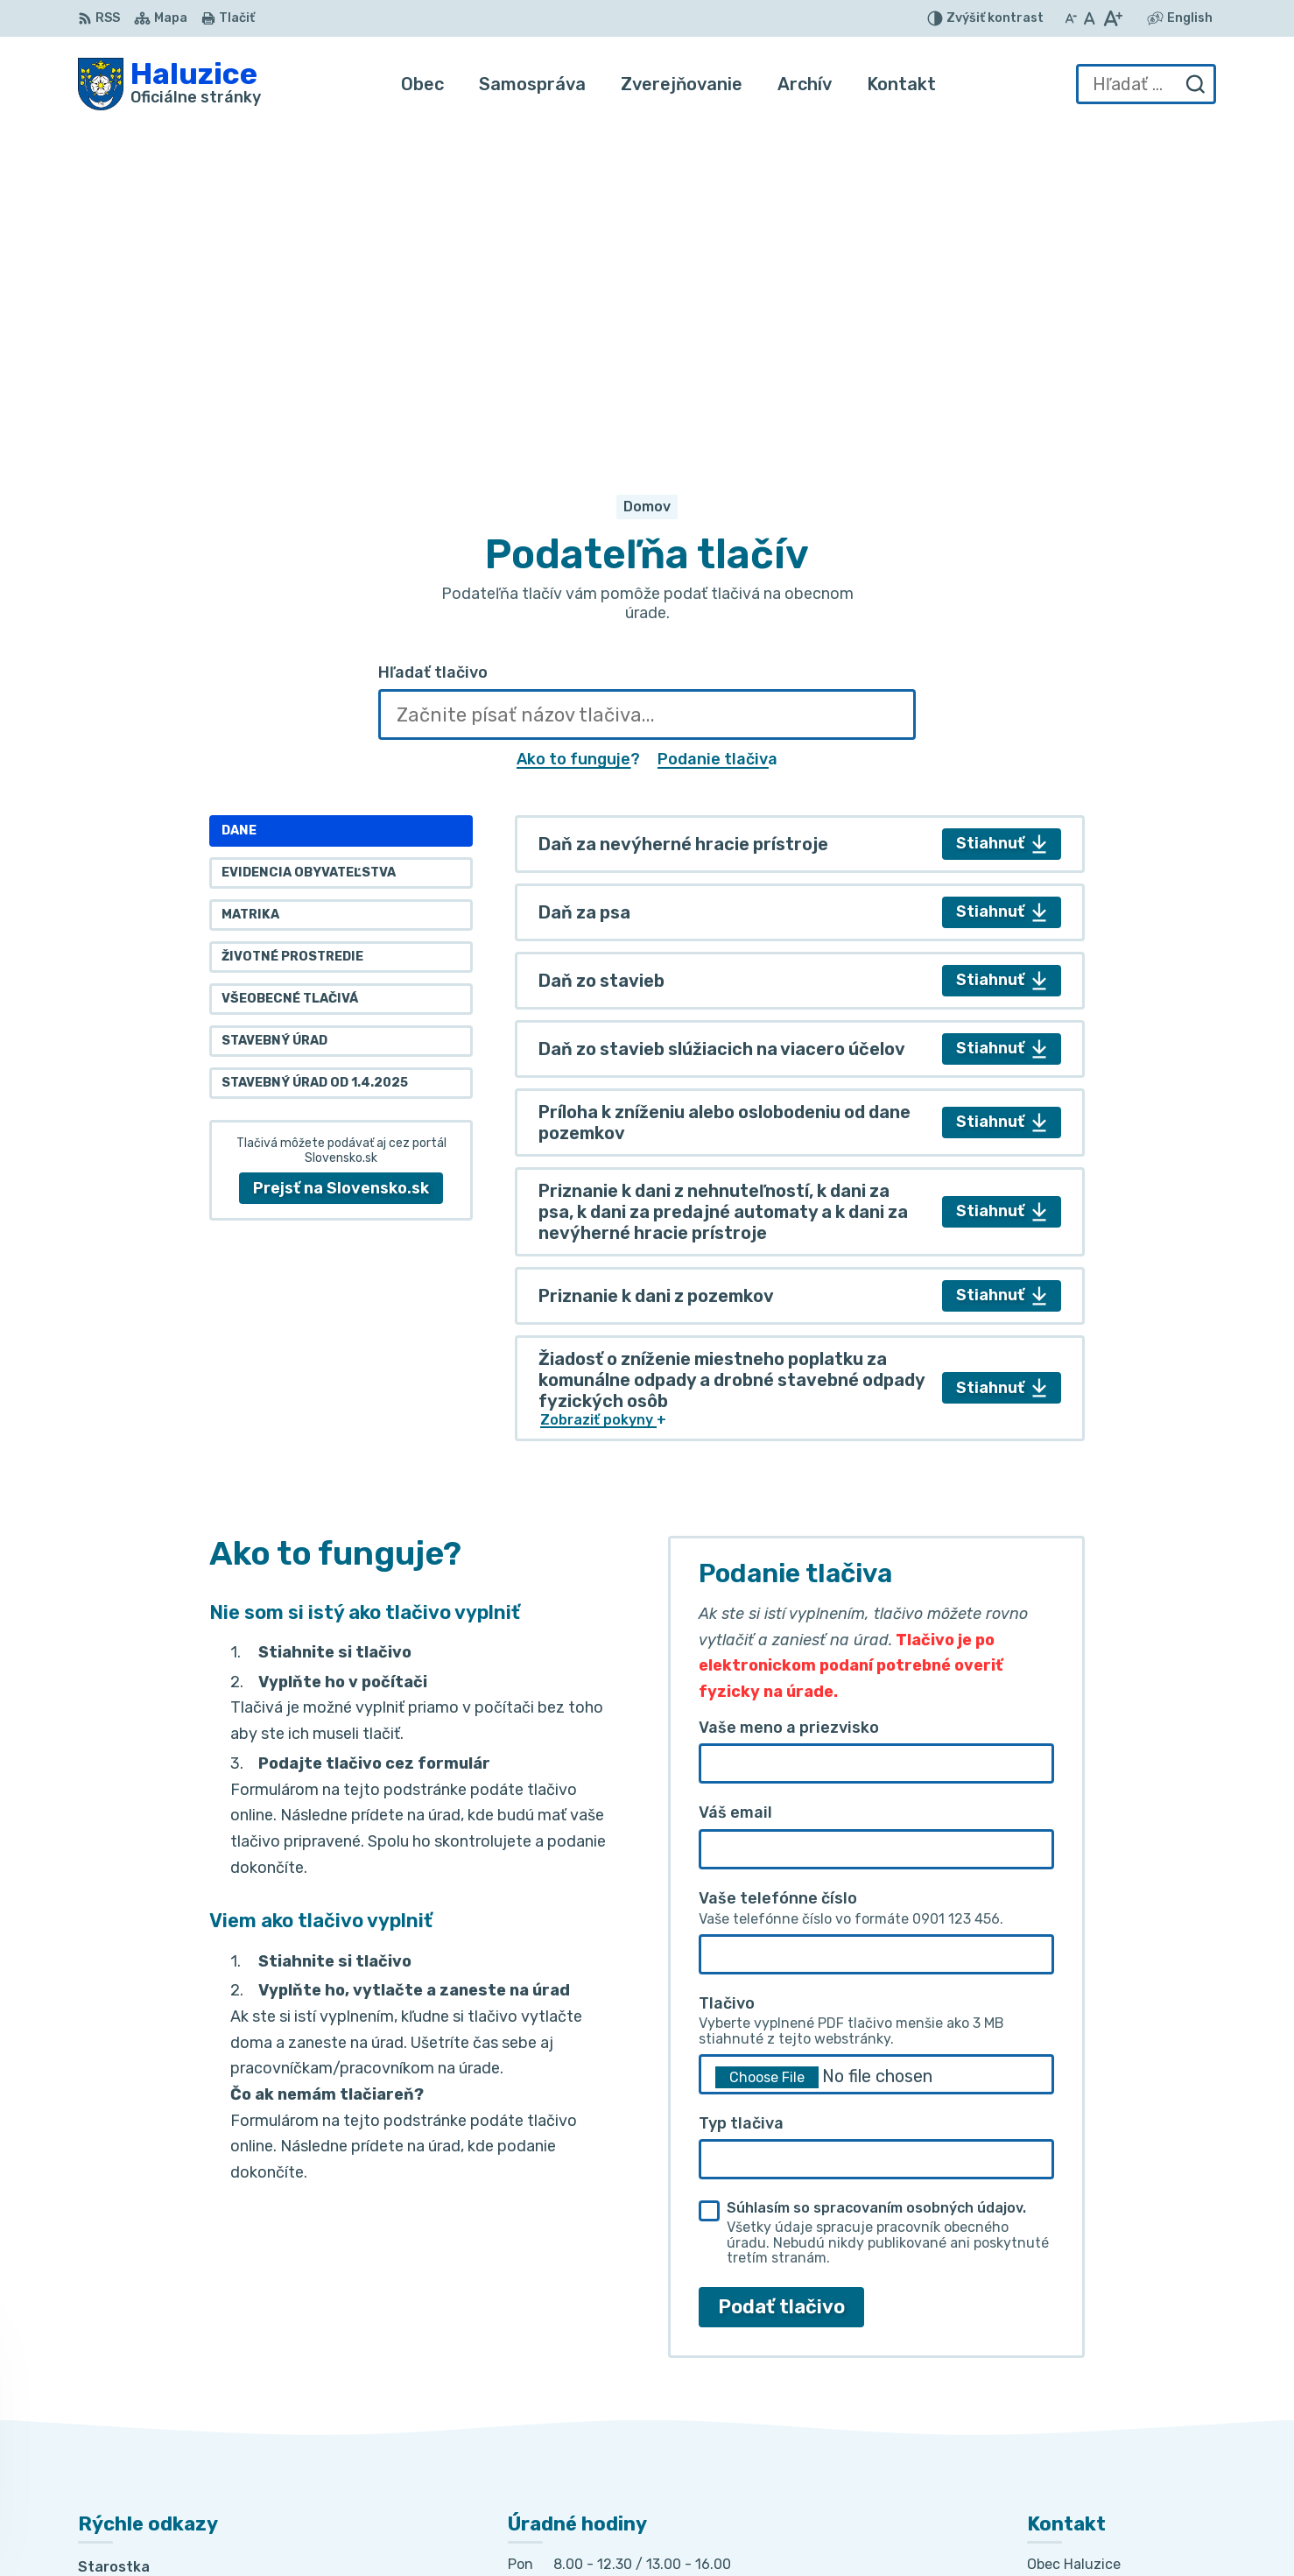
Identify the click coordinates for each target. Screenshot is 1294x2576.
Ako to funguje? (578, 430)
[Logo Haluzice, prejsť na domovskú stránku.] (169, 84)
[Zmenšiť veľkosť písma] (1070, 18)
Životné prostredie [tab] (292, 629)
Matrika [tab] (250, 587)
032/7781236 (1075, 2374)
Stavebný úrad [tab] (274, 713)
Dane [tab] (239, 503)
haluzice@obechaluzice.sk (1119, 2413)
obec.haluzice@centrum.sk (1121, 2433)
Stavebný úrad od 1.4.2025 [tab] (315, 755)
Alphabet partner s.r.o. (668, 2529)
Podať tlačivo (781, 1978)
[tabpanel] (800, 800)
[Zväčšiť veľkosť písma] (1112, 18)
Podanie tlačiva (717, 430)
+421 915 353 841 (1089, 2394)
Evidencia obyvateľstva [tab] (309, 545)
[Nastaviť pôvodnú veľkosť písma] (1089, 18)
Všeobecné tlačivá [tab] (290, 671)
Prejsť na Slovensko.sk (341, 859)
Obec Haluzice (925, 2529)
